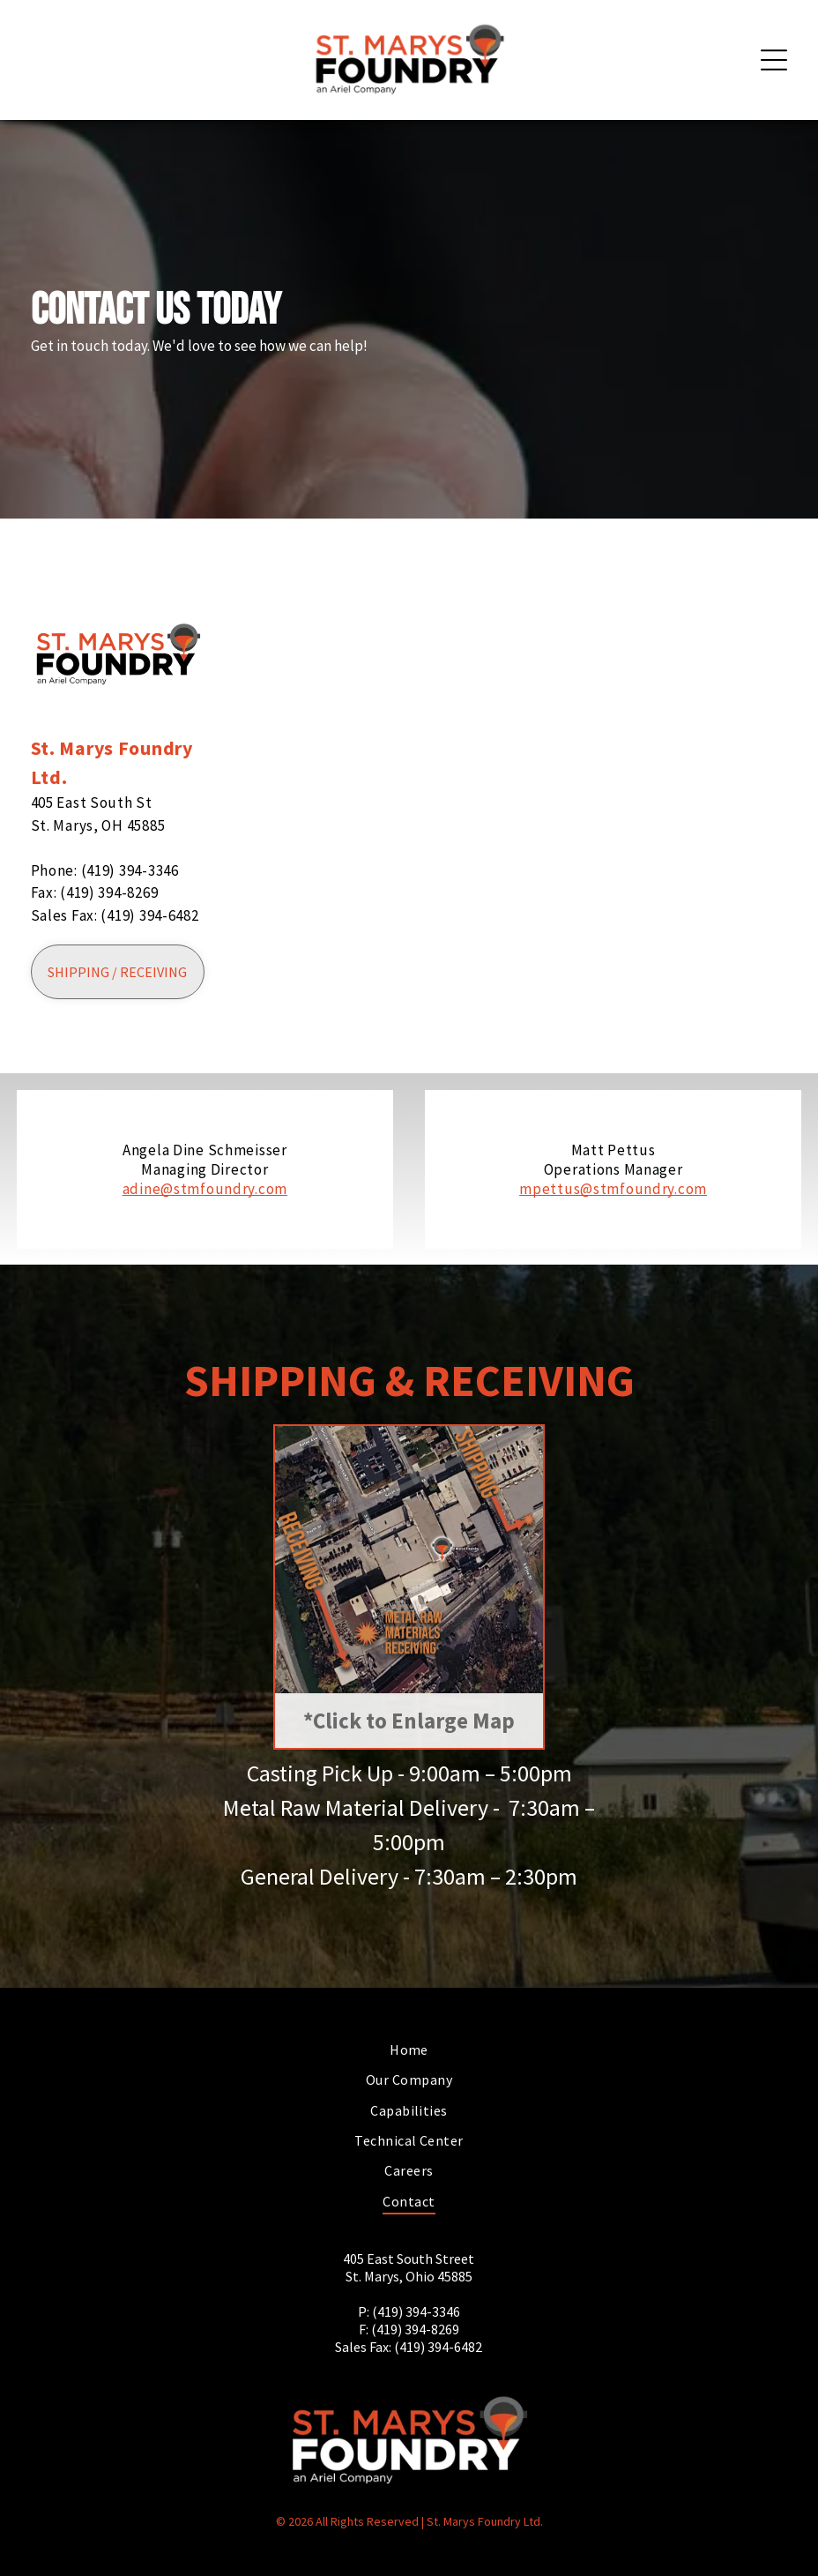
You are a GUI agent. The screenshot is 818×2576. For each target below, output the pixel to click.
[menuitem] (409, 2050)
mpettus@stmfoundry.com (613, 1188)
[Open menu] (774, 60)
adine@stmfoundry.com (205, 1188)
